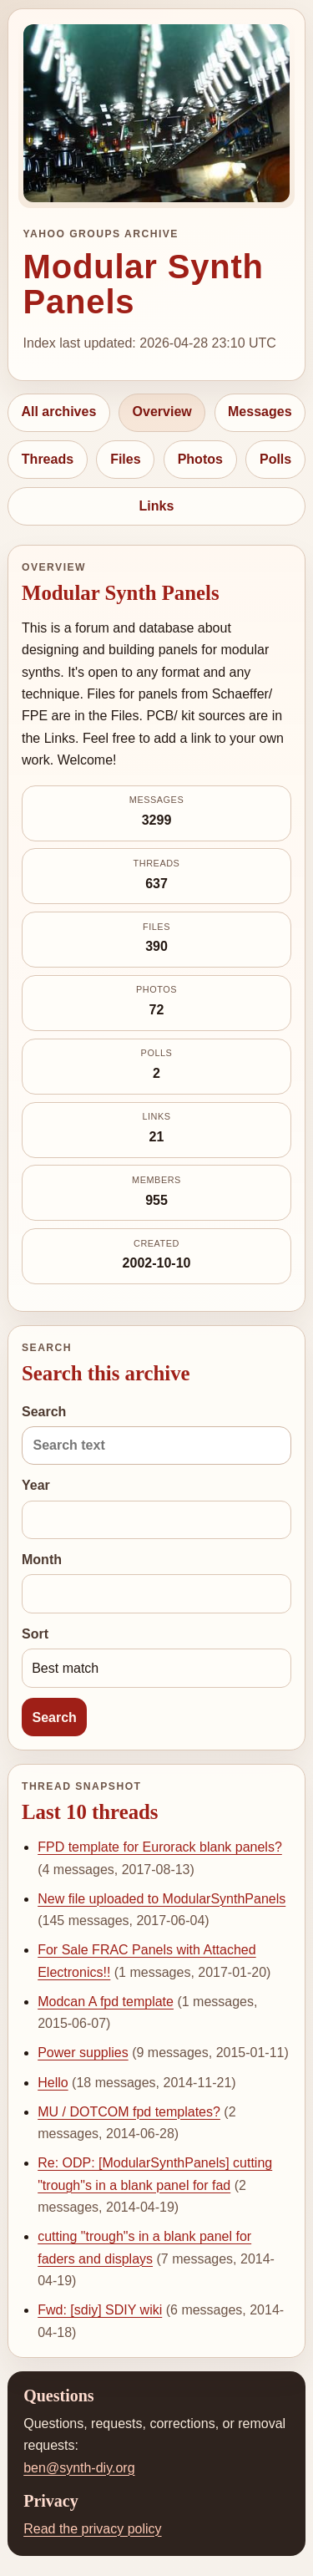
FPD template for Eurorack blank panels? (160, 1847)
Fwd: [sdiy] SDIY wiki (100, 2310)
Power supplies (83, 2052)
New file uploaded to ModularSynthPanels (161, 1899)
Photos (200, 459)
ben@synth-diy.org (78, 2468)
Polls (275, 459)
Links (156, 506)
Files (125, 459)
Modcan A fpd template (106, 2001)
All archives (58, 411)
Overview (162, 411)
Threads (47, 459)
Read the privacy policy (92, 2529)
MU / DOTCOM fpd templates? (129, 2112)
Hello (53, 2083)
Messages (260, 411)
